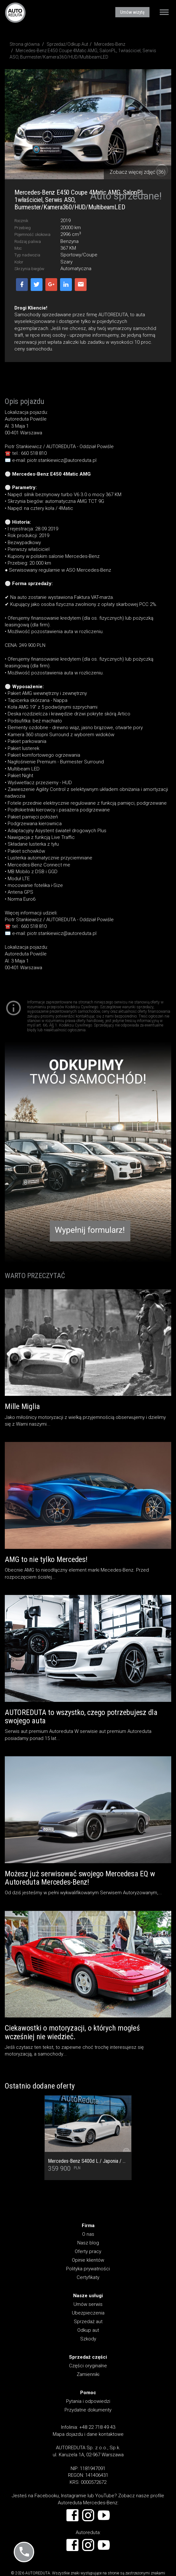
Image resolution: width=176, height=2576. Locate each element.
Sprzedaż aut (88, 2321)
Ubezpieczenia (88, 2313)
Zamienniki (88, 2374)
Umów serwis (88, 2304)
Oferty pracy (88, 2251)
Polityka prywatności (88, 2269)
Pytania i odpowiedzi (88, 2401)
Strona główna (25, 44)
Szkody (88, 2339)
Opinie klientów (88, 2260)
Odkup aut (88, 2330)
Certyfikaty (88, 2277)
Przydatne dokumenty (88, 2410)
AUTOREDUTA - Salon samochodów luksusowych (15, 12)
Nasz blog (88, 2243)
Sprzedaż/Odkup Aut (67, 44)
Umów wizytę (132, 12)
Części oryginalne (88, 2366)
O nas (88, 2234)
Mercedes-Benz (109, 44)
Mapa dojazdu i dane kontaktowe (88, 2434)
